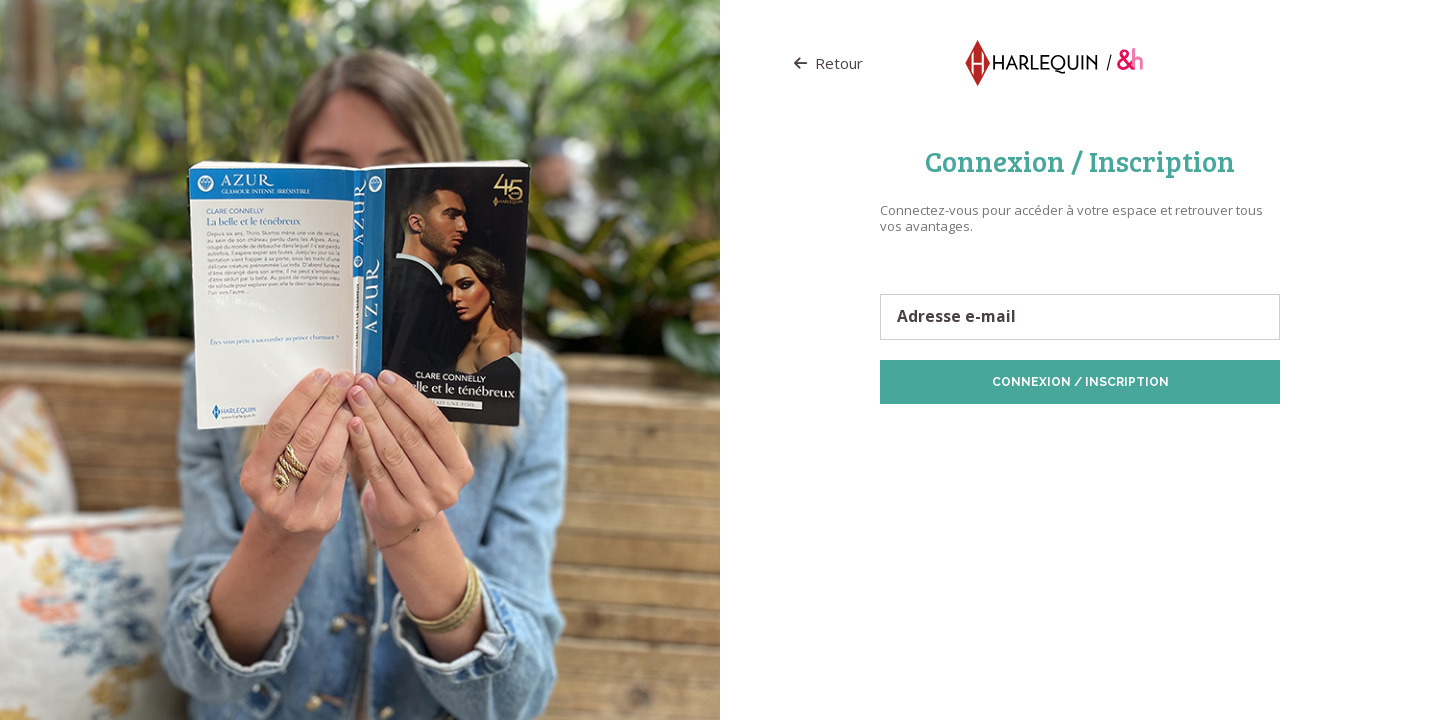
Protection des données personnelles (994, 435)
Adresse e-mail (956, 317)
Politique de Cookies (1160, 435)
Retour (828, 63)
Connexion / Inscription (1080, 382)
